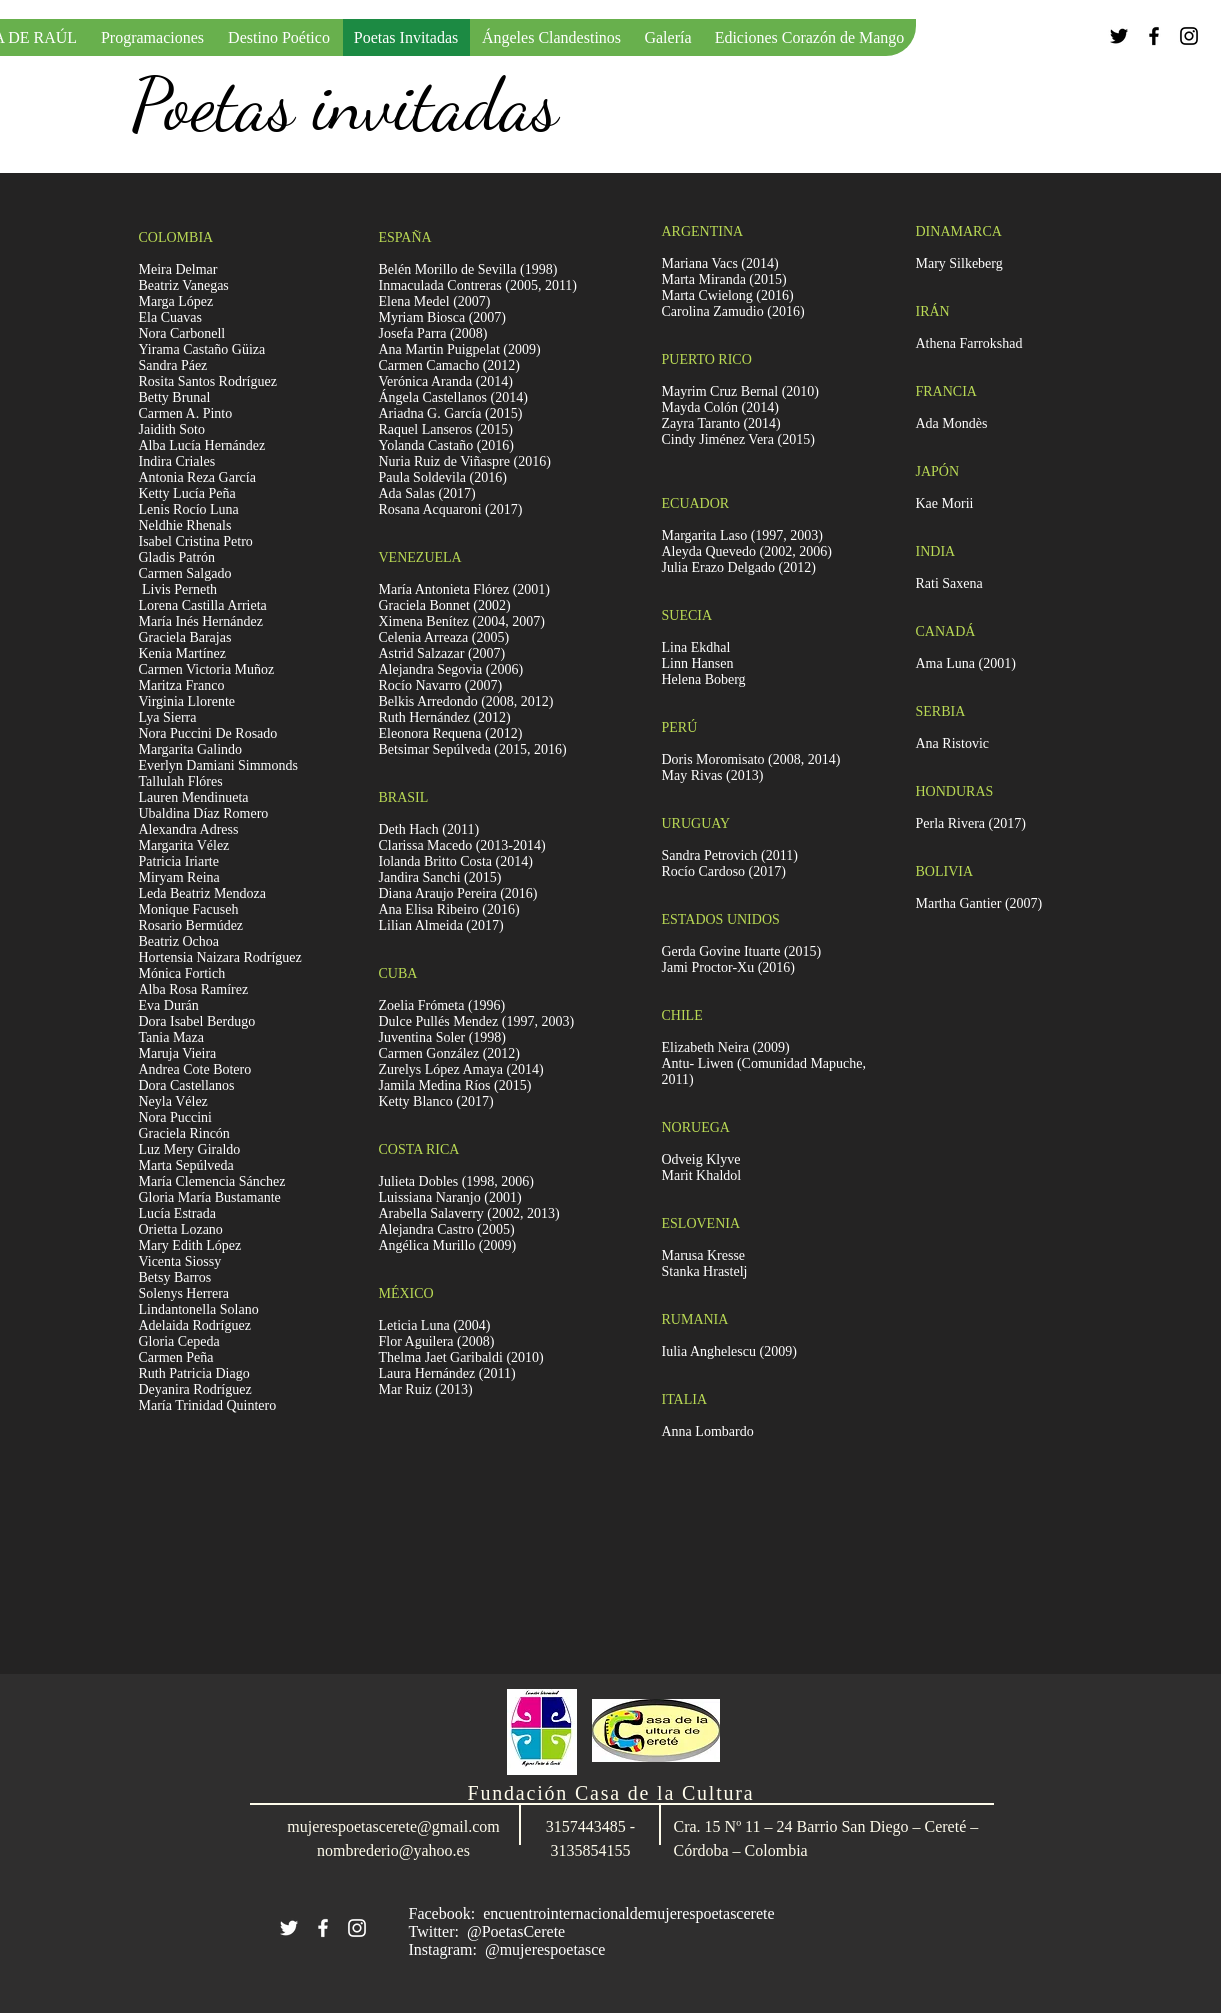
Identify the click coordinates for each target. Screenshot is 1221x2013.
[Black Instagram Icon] (1189, 36)
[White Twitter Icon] (289, 1928)
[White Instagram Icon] (357, 1928)
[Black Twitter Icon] (1119, 36)
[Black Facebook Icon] (1154, 36)
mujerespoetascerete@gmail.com (393, 1826)
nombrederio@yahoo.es (393, 1850)
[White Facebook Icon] (323, 1928)
